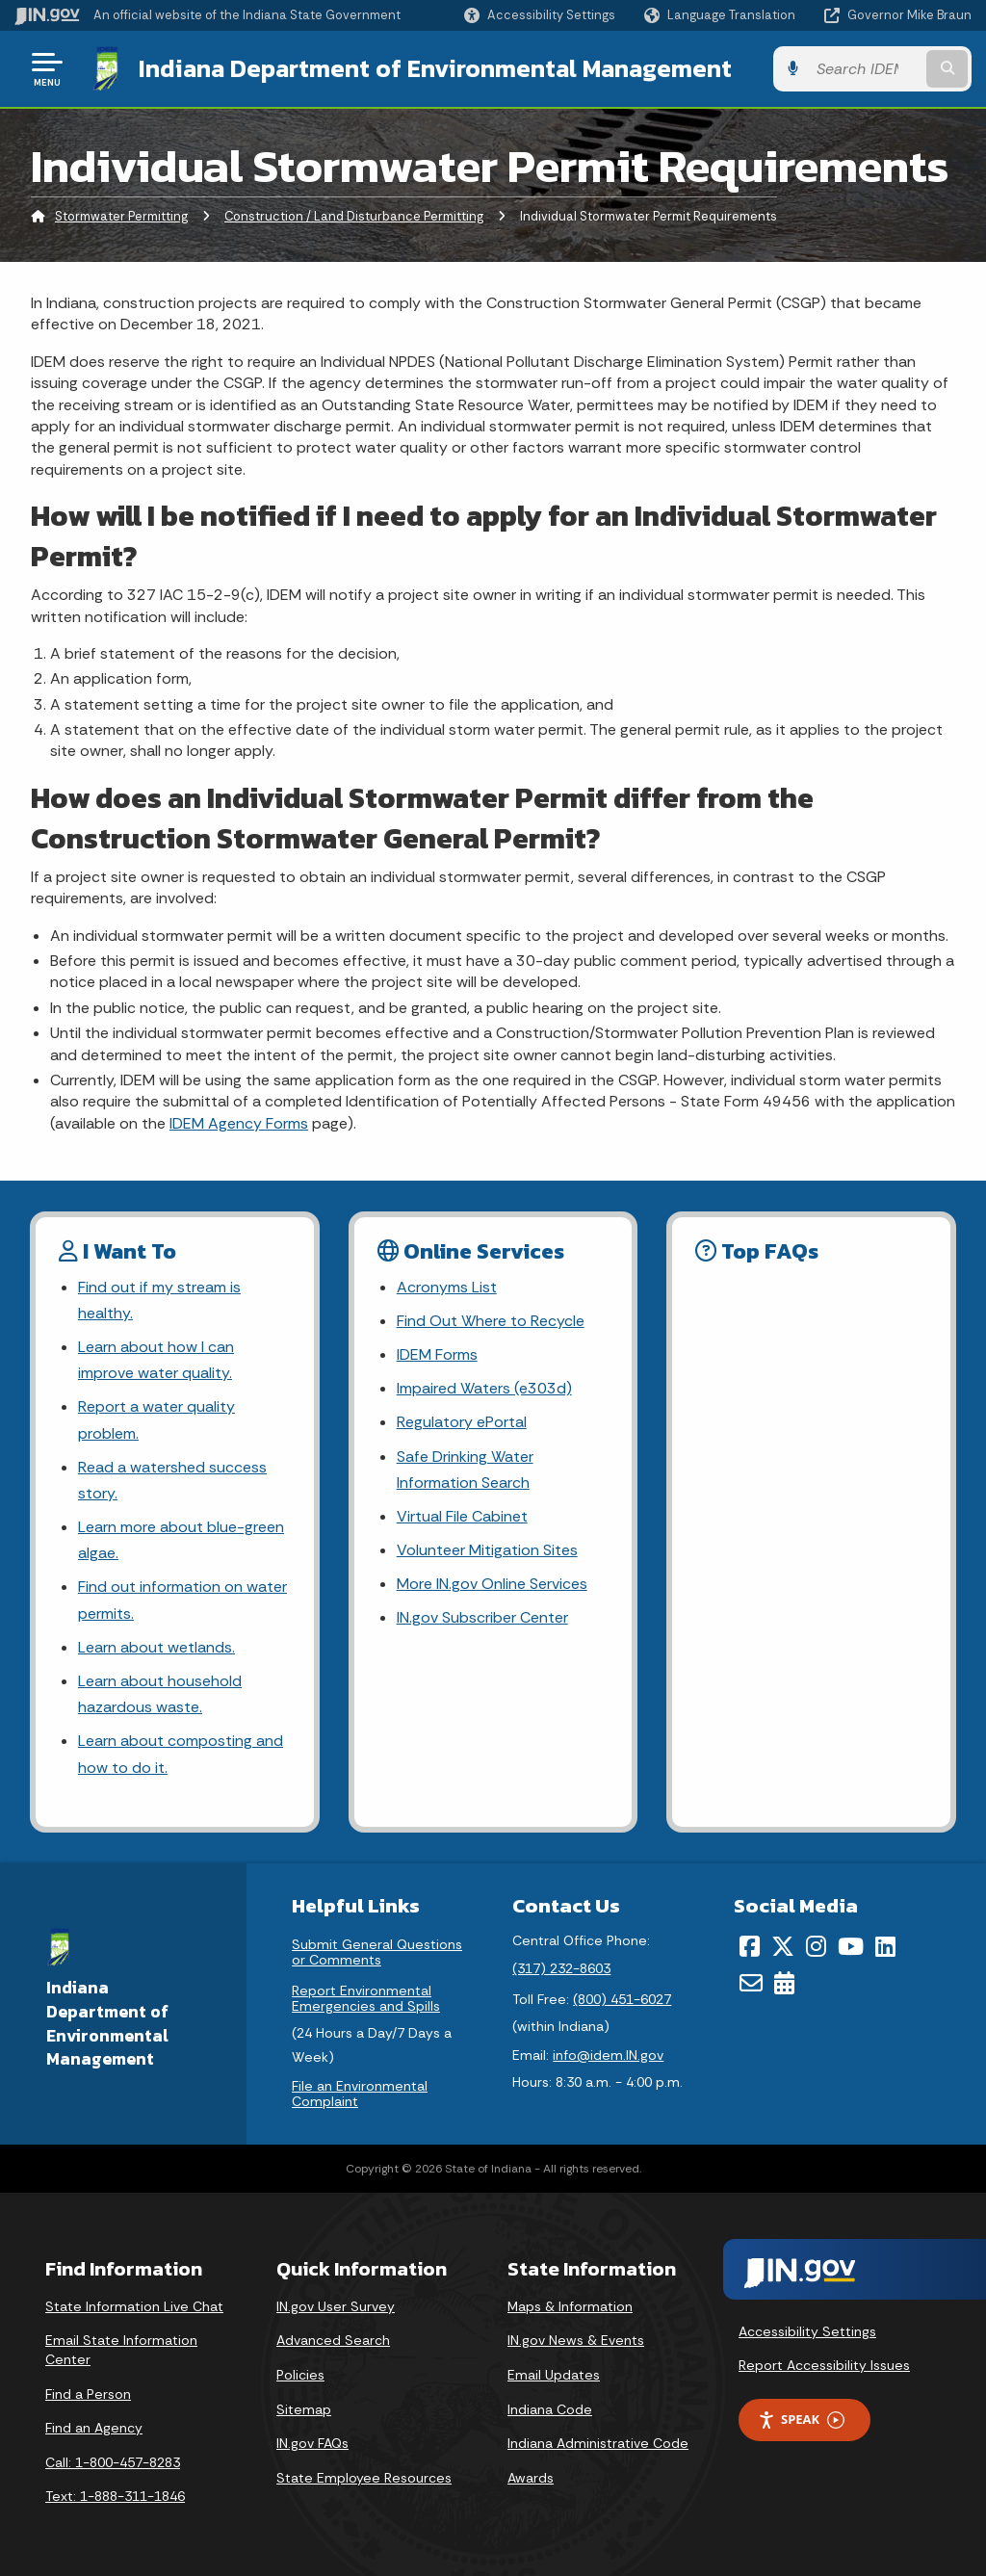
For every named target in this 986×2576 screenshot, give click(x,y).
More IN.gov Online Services (492, 1584)
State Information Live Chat (134, 2306)
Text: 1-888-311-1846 (115, 2496)
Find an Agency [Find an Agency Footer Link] (94, 2427)
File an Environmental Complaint (360, 2093)
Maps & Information (570, 2306)
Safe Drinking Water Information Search (465, 1469)
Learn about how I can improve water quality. (156, 1360)
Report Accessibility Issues (824, 2365)
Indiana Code (549, 2409)
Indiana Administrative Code (597, 2443)
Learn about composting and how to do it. (180, 1753)
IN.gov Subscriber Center (482, 1617)
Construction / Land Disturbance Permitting (353, 216)
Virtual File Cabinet (462, 1516)
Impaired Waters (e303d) (484, 1388)
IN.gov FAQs (312, 2443)
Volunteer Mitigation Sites (487, 1550)
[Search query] (865, 69)
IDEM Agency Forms (238, 1123)
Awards (530, 2477)
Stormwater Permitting (121, 216)
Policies (300, 2374)
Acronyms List (447, 1287)
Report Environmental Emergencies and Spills (366, 1998)
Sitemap (303, 2409)
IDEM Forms (437, 1354)
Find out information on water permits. (182, 1599)
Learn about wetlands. (156, 1647)
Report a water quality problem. (156, 1419)
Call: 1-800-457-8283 (112, 2462)
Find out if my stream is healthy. (159, 1300)
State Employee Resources (364, 2477)
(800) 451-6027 (622, 1999)
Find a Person (88, 2394)
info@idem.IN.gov (608, 2055)
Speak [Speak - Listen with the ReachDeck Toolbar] (801, 2419)
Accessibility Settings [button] (807, 2331)
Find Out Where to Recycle (490, 1321)
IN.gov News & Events (575, 2340)
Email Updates (553, 2374)
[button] (539, 15)
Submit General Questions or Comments (377, 1952)
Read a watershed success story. (172, 1480)
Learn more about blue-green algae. (181, 1540)
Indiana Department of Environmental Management (435, 68)
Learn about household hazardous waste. (160, 1694)
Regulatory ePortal (462, 1422)
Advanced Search (333, 2340)
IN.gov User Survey (335, 2306)
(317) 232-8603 (561, 1968)
